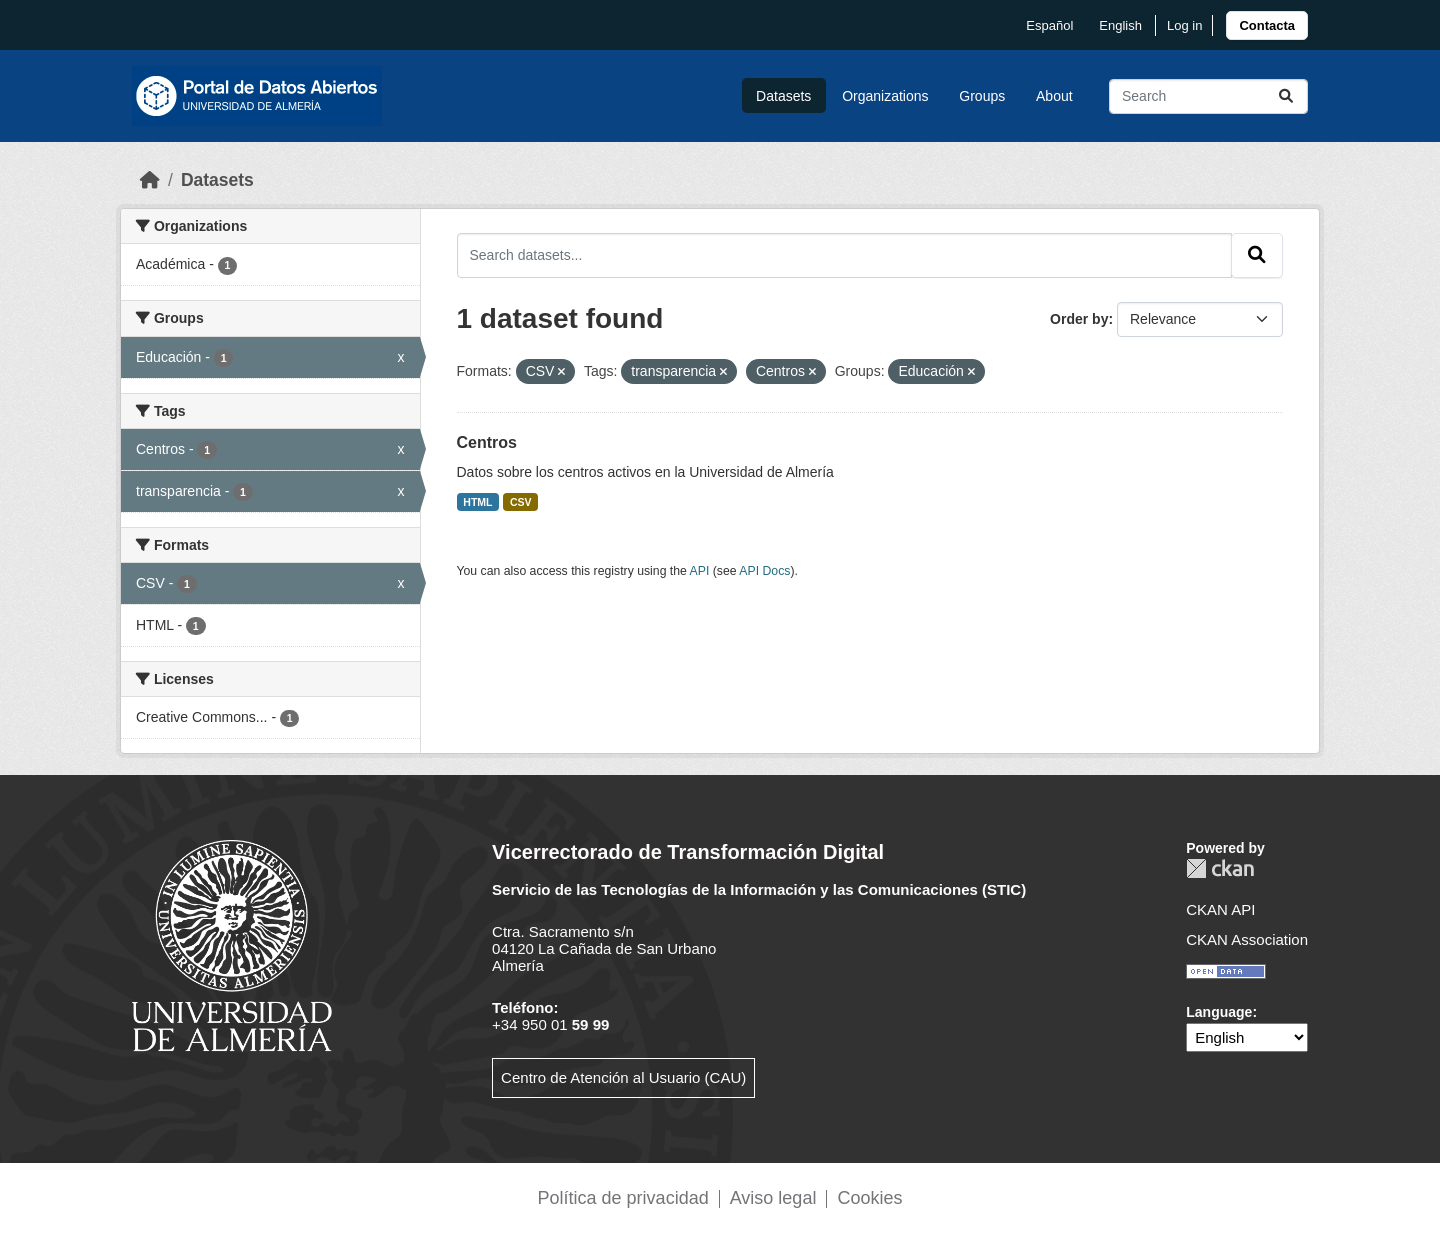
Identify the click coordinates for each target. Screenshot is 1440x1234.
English (1120, 25)
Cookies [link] (869, 1198)
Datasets (783, 96)
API (700, 571)
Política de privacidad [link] (623, 1198)
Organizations (885, 96)
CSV (521, 502)
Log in (1184, 25)
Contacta (1267, 25)
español (1049, 25)
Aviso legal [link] (773, 1198)
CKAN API (1220, 909)
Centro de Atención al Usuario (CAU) (623, 1077)
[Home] (150, 180)
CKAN (1220, 868)
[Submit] (1286, 96)
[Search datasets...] (1208, 96)
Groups (982, 96)
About (1054, 96)
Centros (487, 442)
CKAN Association (1247, 939)
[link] (1267, 25)
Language (1219, 1012)
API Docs (764, 571)
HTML (477, 502)
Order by (1079, 319)
